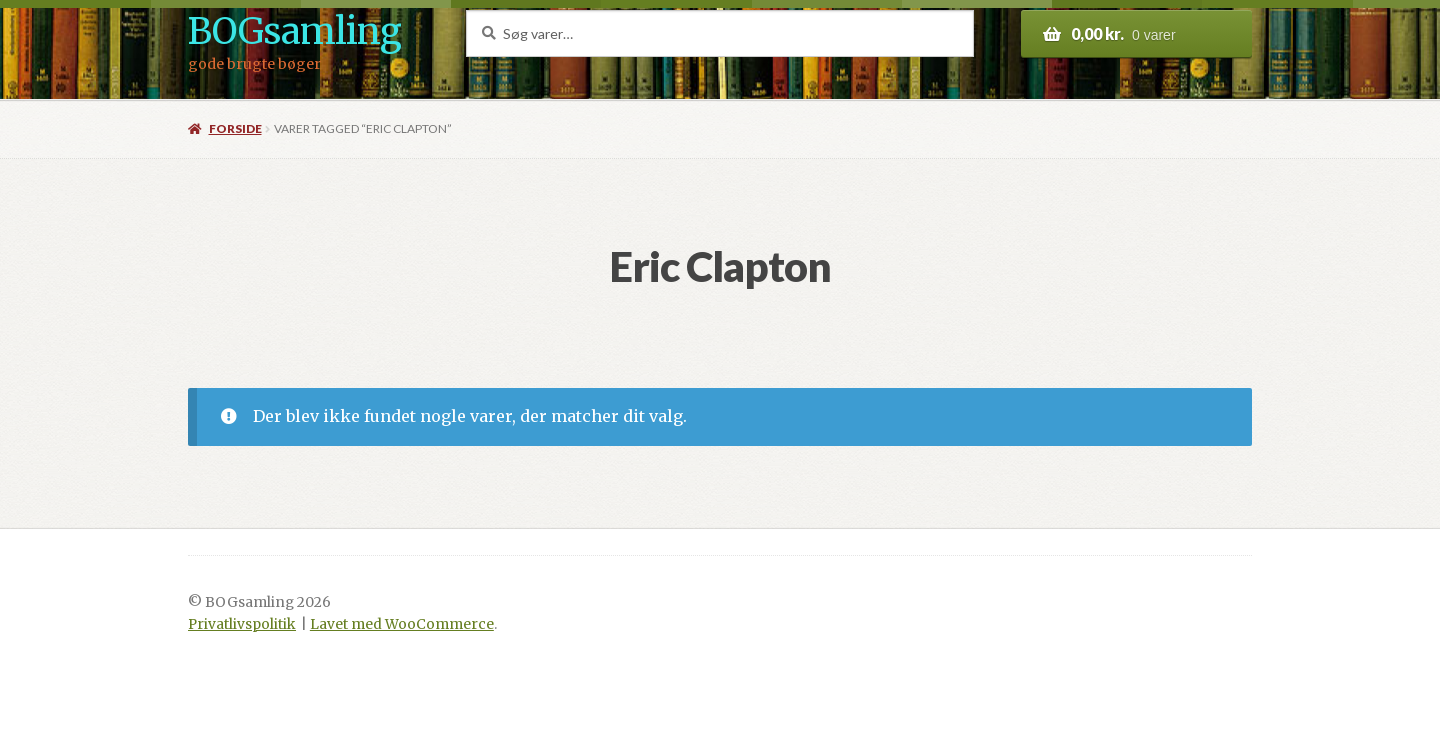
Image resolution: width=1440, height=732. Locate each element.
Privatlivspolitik (242, 624)
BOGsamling (294, 31)
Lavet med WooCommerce (402, 624)
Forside (235, 128)
